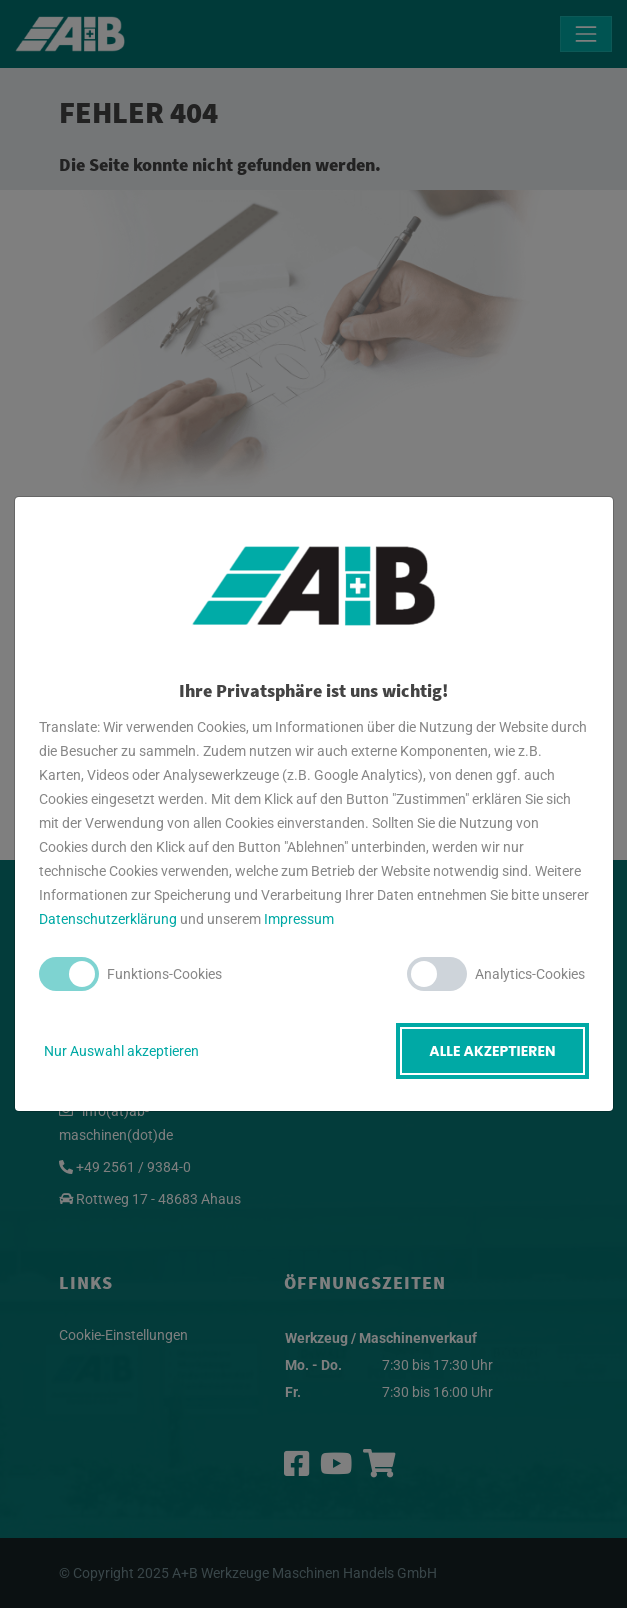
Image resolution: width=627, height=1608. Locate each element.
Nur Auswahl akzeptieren (121, 1051)
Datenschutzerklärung (108, 919)
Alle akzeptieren (492, 1051)
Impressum (299, 919)
